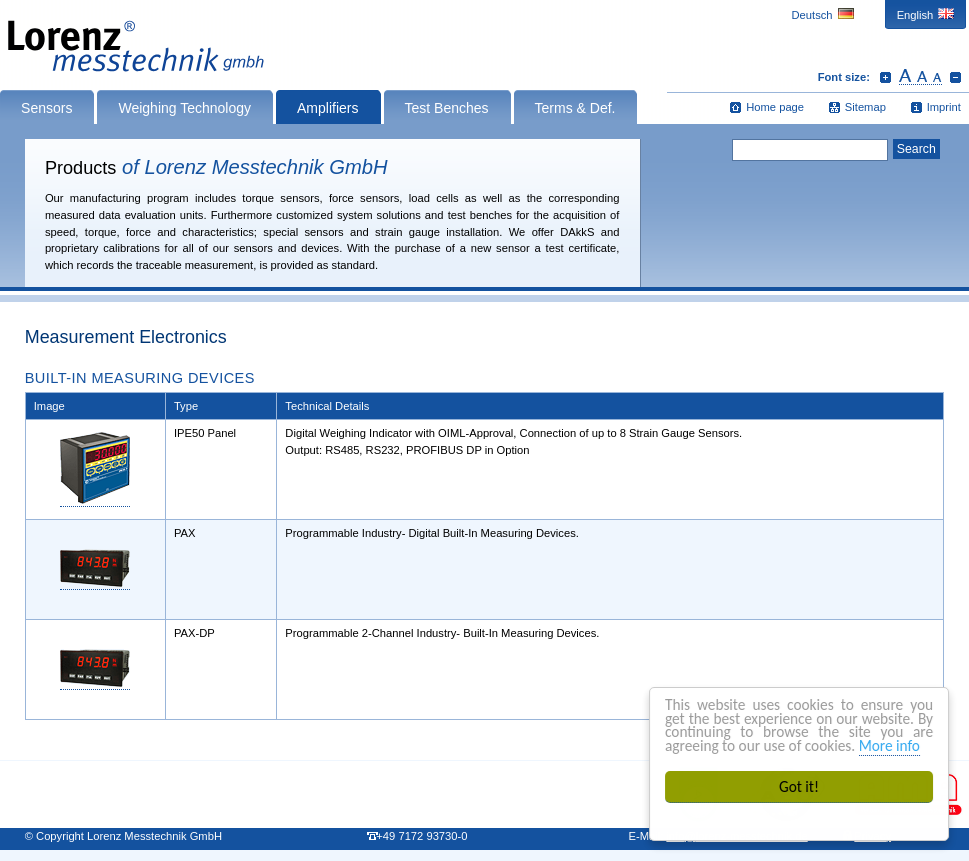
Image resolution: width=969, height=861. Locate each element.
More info (889, 745)
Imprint (944, 107)
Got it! (799, 786)
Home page (775, 107)
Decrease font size (955, 77)
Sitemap (865, 107)
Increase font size (885, 77)
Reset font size (920, 77)
